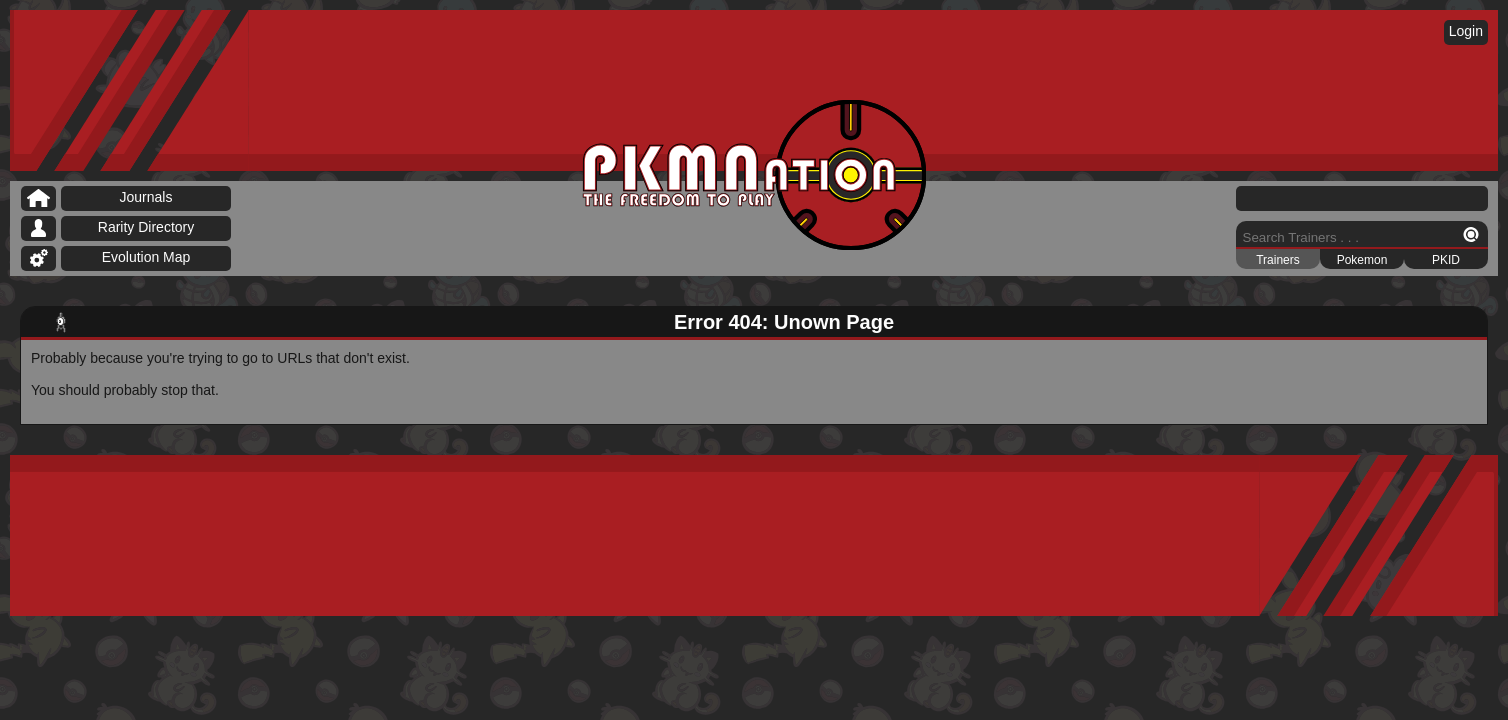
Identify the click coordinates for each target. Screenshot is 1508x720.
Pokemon (1362, 260)
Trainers (1278, 260)
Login (1466, 31)
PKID (1446, 260)
